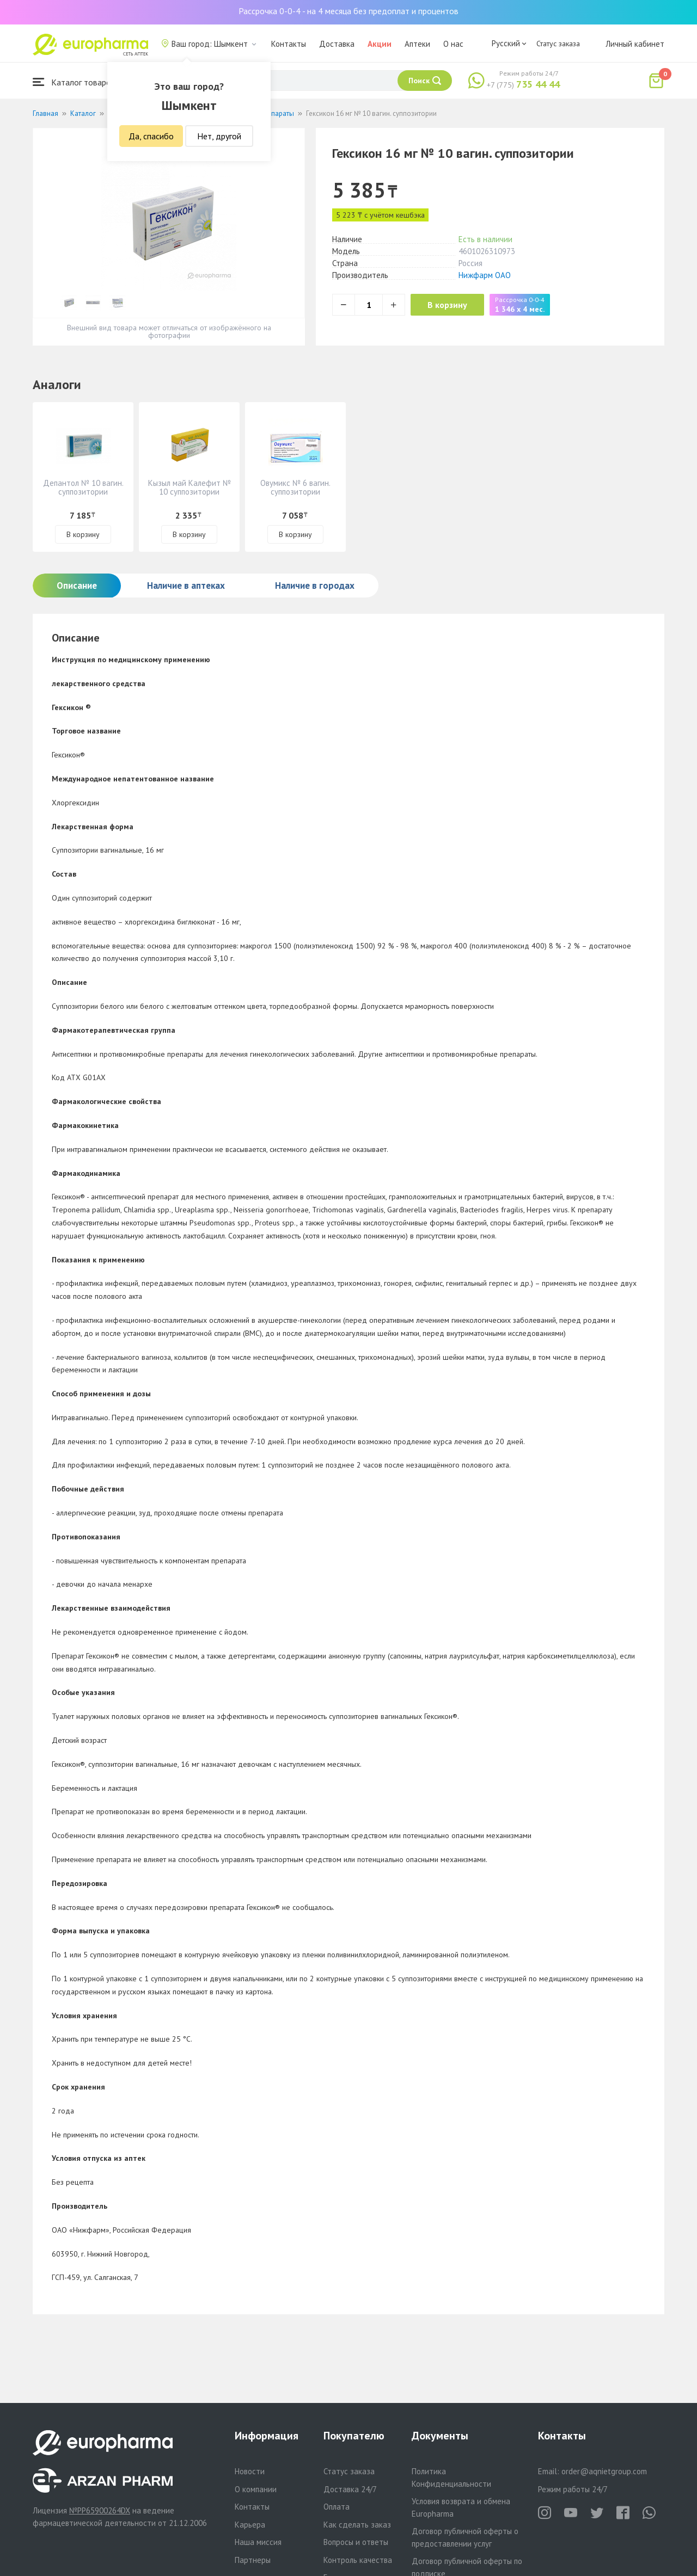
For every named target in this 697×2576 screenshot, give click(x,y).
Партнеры (253, 2560)
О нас (453, 44)
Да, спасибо (151, 136)
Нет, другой (219, 136)
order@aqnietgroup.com (604, 2471)
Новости (250, 2471)
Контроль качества (357, 2560)
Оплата (336, 2506)
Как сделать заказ (357, 2524)
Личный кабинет (635, 44)
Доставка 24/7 (350, 2489)
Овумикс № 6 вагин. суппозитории (295, 487)
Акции (380, 44)
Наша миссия (258, 2542)
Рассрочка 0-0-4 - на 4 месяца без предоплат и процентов (348, 10)
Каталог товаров (74, 82)
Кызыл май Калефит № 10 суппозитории (189, 487)
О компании (256, 2489)
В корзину (452, 304)
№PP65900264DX (99, 2510)
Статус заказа (558, 43)
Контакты (288, 44)
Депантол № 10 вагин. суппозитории (83, 487)
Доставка (336, 44)
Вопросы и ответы (355, 2542)
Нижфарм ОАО (484, 275)
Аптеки (417, 44)
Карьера (250, 2524)
